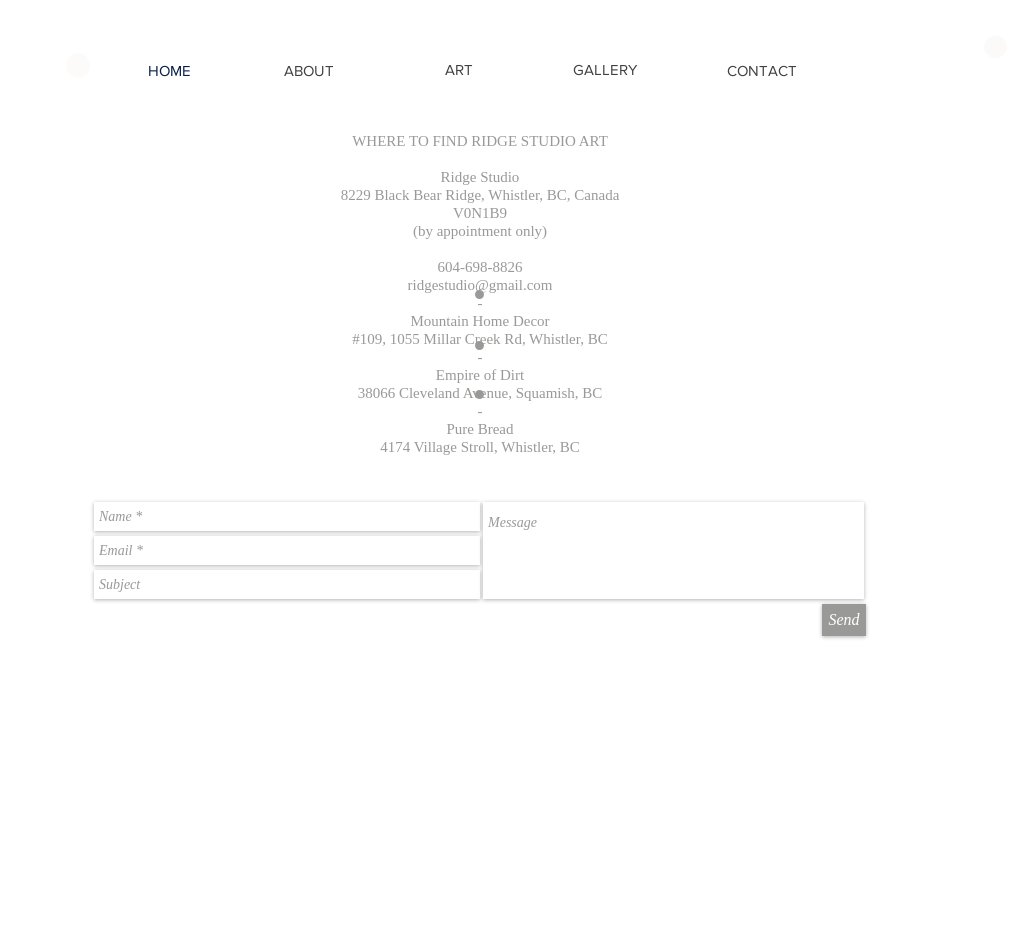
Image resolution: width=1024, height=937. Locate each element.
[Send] (844, 620)
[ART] (459, 69)
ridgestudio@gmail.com (479, 285)
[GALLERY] (605, 69)
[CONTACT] (762, 70)
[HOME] (169, 70)
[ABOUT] (308, 70)
